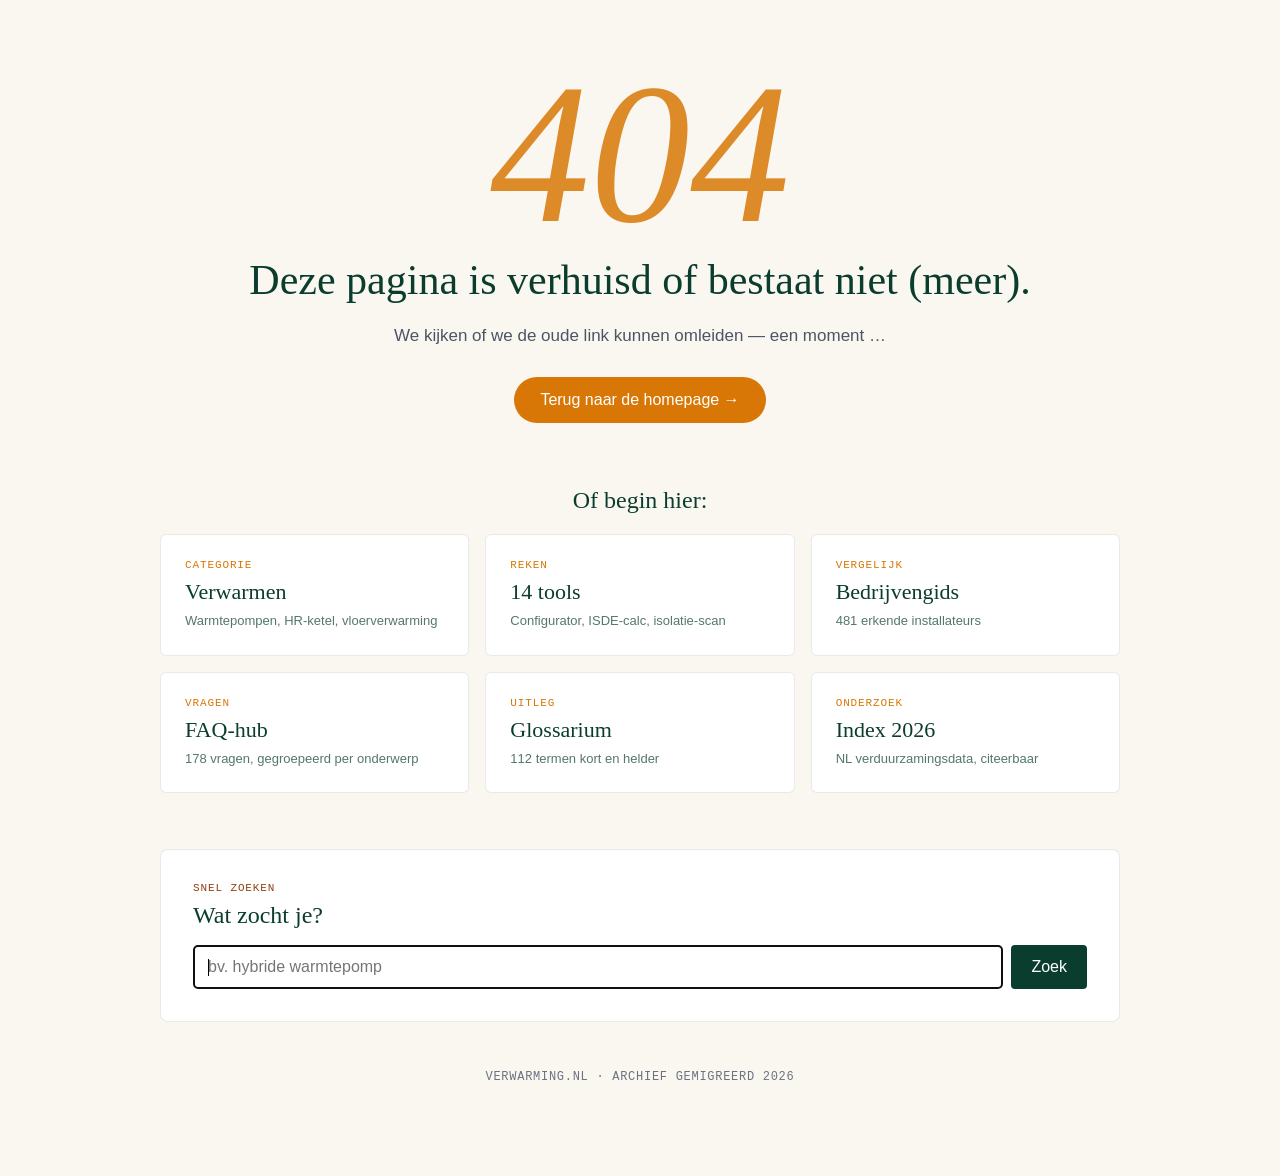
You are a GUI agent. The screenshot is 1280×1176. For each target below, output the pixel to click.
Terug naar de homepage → (640, 401)
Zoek (1048, 991)
